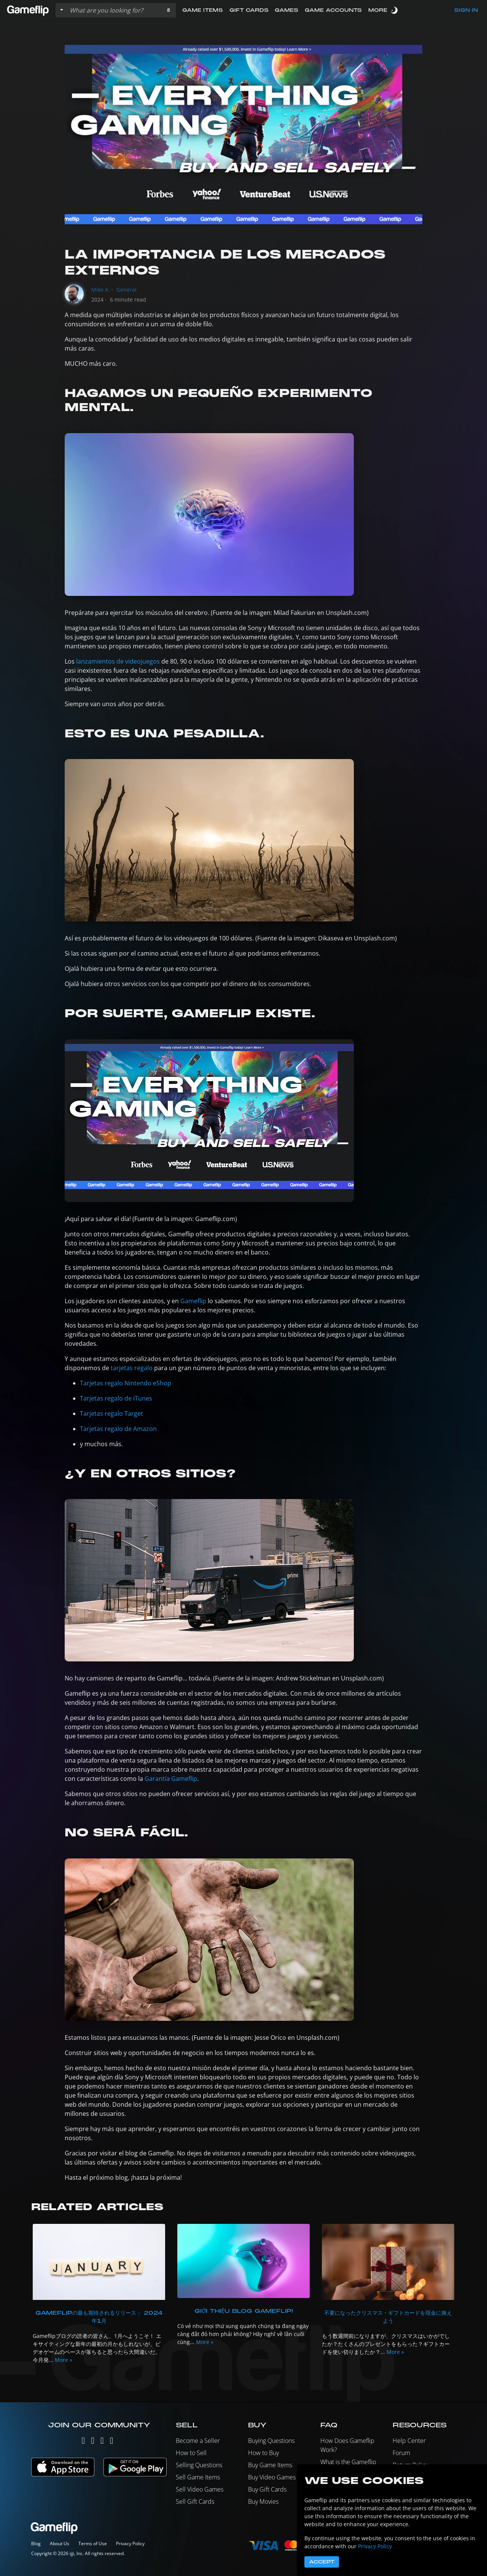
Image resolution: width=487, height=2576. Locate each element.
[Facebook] (102, 2442)
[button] (168, 10)
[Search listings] (113, 10)
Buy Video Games (272, 2477)
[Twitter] (83, 2442)
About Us (59, 2543)
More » (63, 2359)
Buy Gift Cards (267, 2489)
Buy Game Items (270, 2465)
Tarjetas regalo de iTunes (116, 1398)
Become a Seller (198, 2440)
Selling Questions (199, 2465)
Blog (36, 2543)
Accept (321, 2562)
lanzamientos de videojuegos (118, 661)
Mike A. (100, 289)
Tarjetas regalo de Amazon (118, 1429)
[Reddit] (111, 2442)
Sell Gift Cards (195, 2501)
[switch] (394, 10)
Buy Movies (263, 2501)
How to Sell (191, 2453)
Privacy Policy (130, 2543)
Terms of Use (92, 2543)
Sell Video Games (199, 2489)
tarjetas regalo (132, 1368)
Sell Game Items (198, 2477)
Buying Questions (271, 2440)
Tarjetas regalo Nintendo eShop (125, 1383)
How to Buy (263, 2453)
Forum (401, 2453)
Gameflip (193, 1301)
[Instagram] (92, 2442)
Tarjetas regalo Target (111, 1413)
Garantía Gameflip (171, 1778)
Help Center (409, 2440)
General (126, 289)
